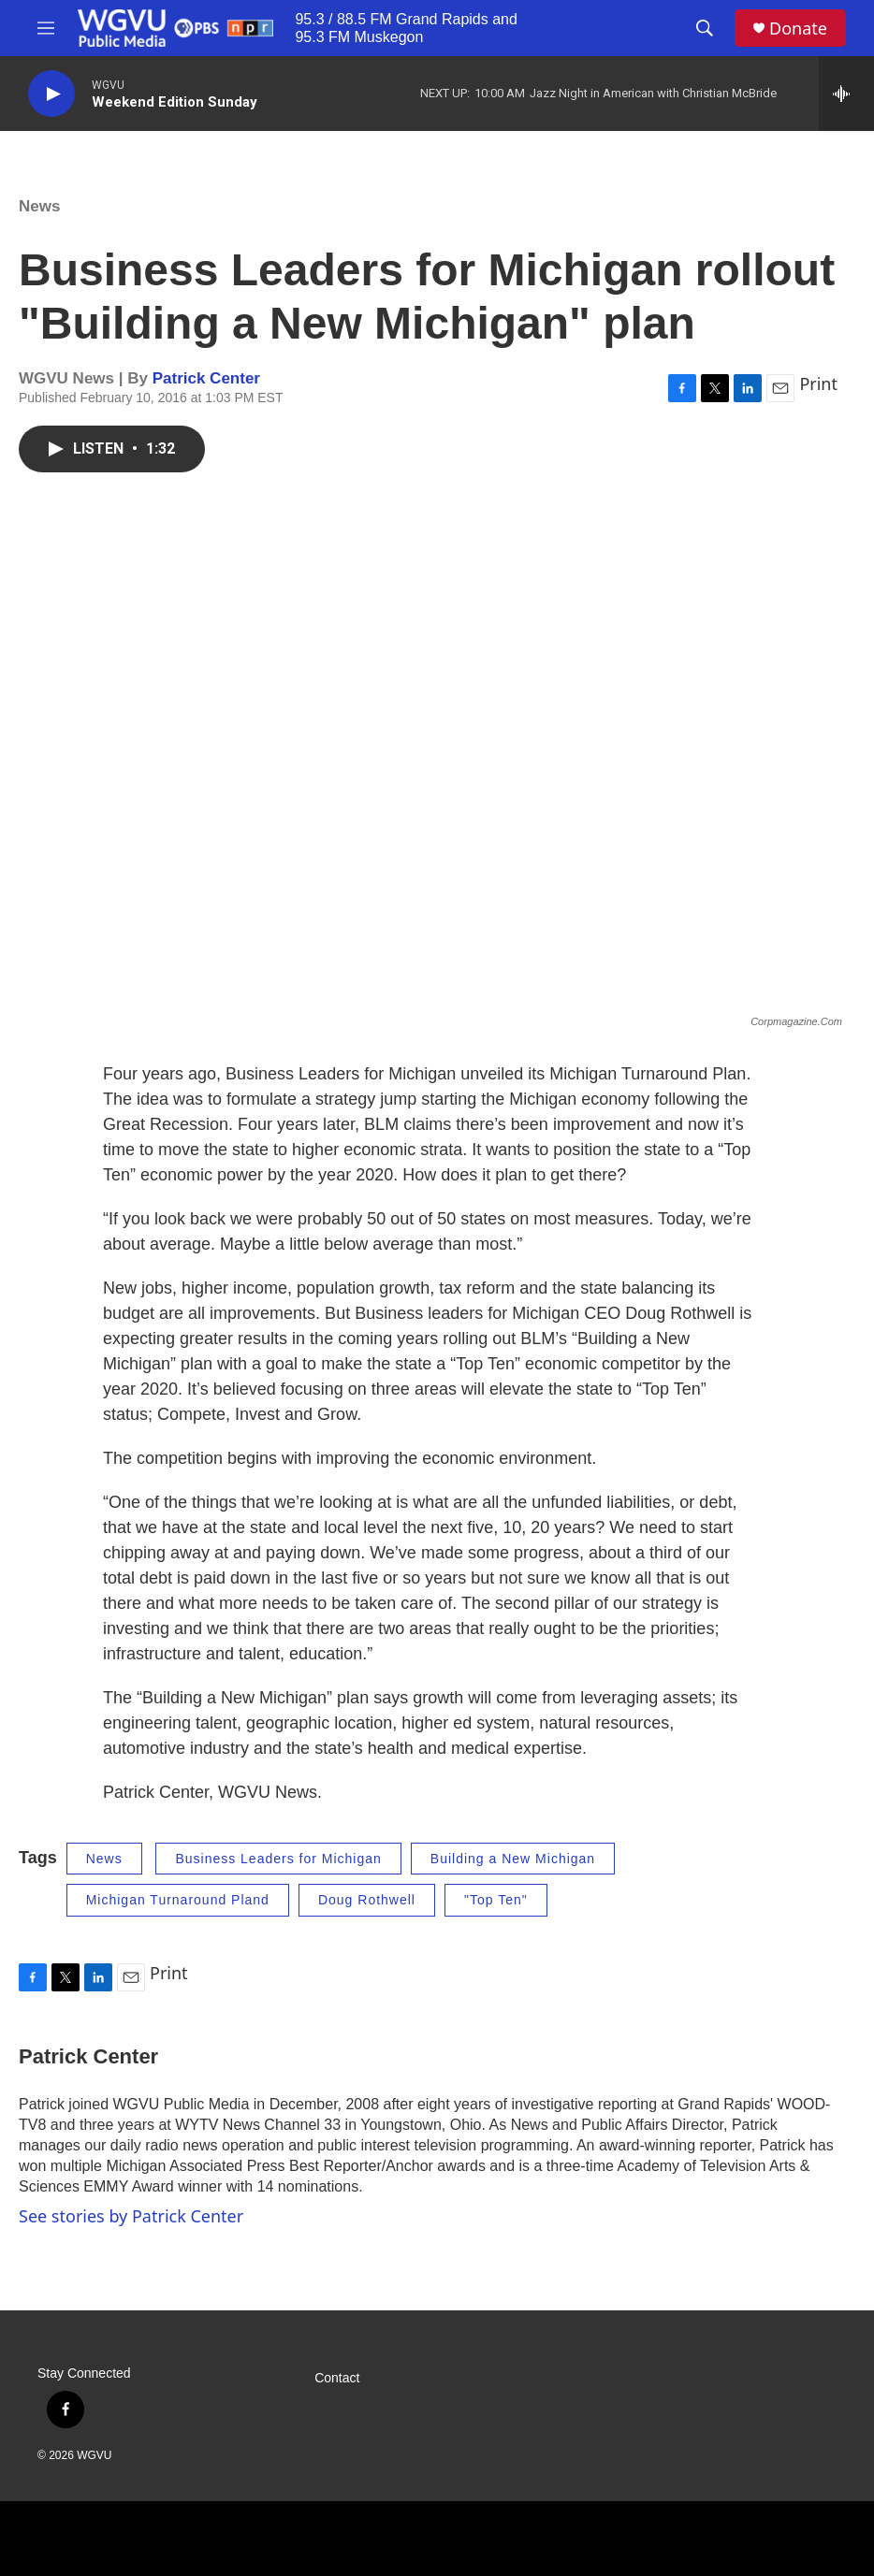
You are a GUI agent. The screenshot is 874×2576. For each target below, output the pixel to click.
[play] (51, 94)
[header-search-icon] (704, 28)
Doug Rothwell (366, 1899)
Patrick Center (206, 378)
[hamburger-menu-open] (46, 28)
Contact (336, 2378)
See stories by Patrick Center (131, 2216)
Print (818, 383)
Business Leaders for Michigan (278, 1858)
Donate (798, 28)
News (39, 206)
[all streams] (846, 93)
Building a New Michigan (512, 1858)
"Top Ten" (496, 1899)
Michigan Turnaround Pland (177, 1899)
